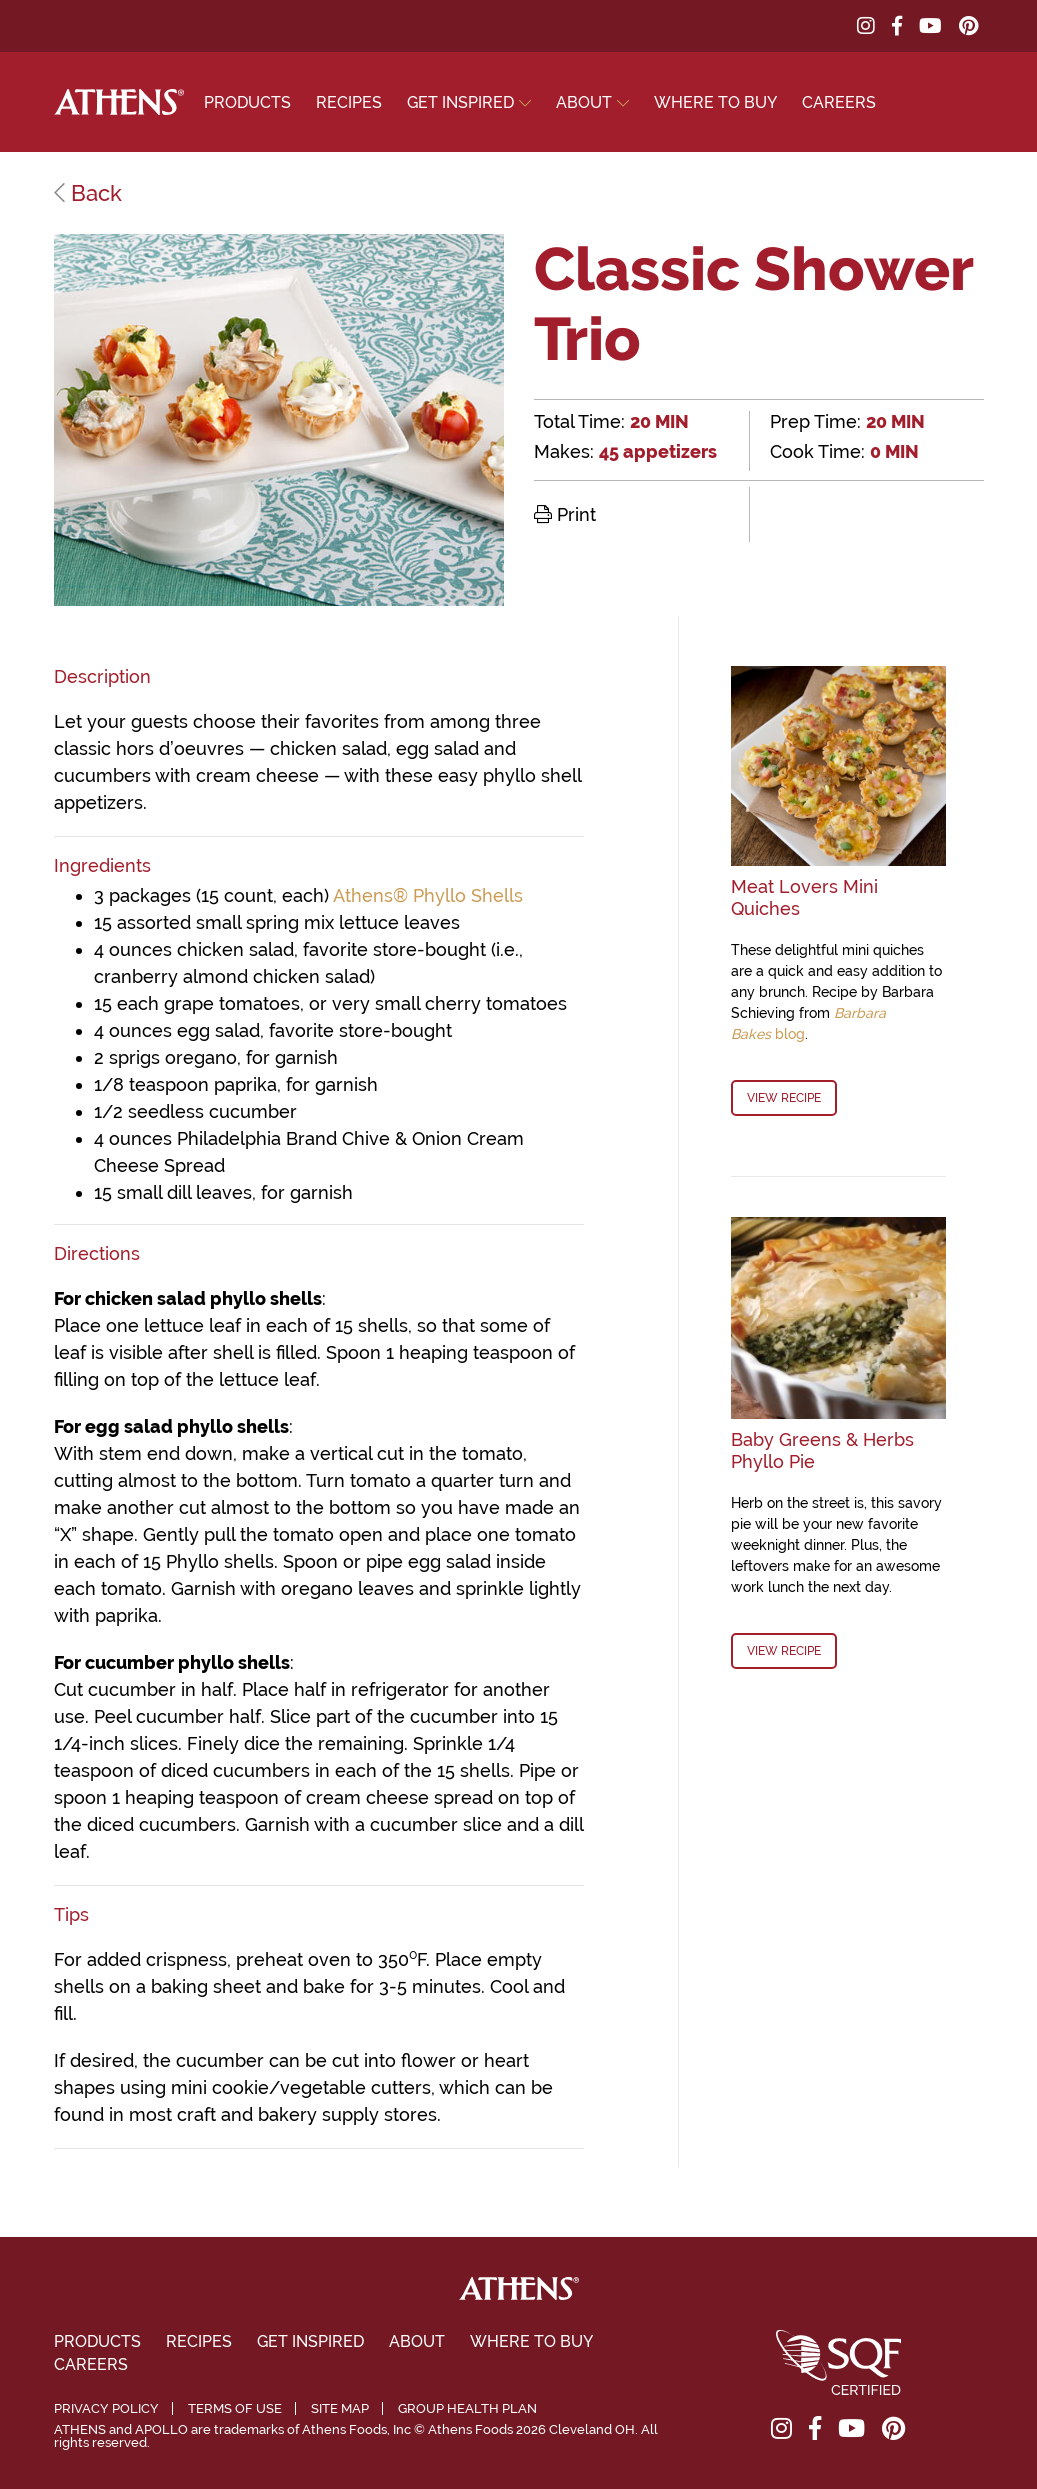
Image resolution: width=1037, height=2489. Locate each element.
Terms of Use (235, 2408)
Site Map (340, 2408)
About (584, 102)
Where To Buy (715, 102)
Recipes (349, 102)
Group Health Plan (467, 2408)
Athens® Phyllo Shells (428, 895)
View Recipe (784, 1098)
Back (88, 193)
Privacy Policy (106, 2408)
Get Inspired (460, 102)
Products (247, 102)
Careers (839, 102)
